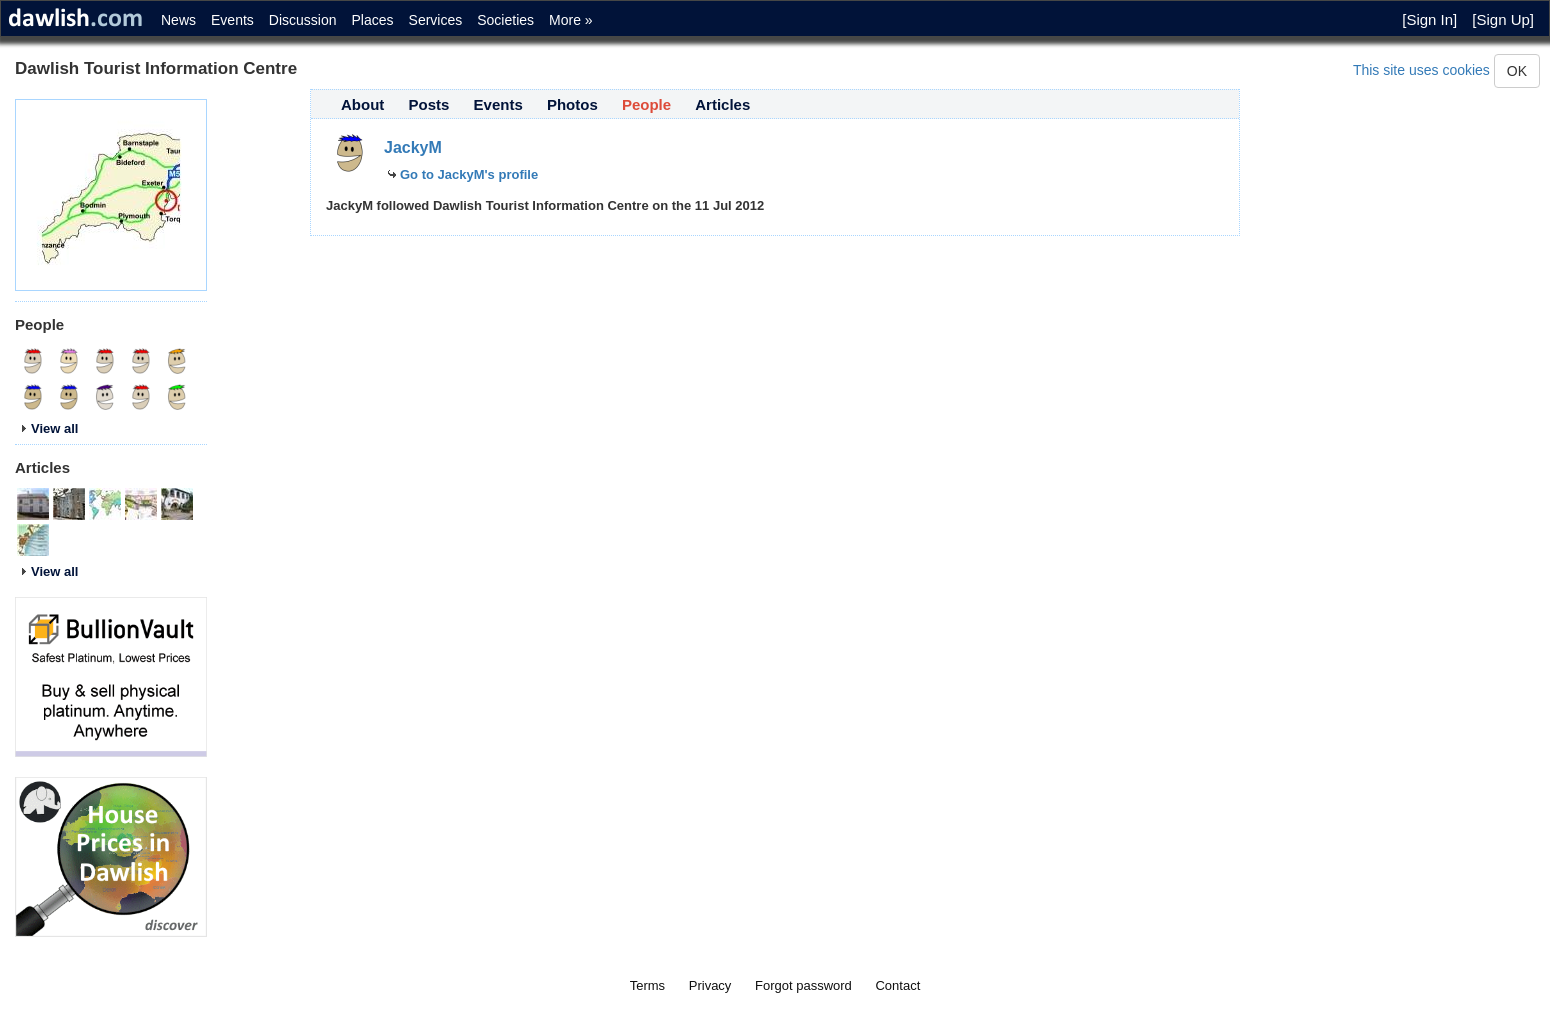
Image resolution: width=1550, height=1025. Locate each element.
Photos (572, 104)
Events (232, 20)
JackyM (413, 147)
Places (373, 20)
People (646, 104)
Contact (897, 985)
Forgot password (803, 985)
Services (436, 20)
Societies (505, 20)
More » (571, 20)
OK (1517, 71)
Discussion (303, 20)
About (362, 104)
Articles (722, 104)
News (178, 20)
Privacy (710, 985)
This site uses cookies (1421, 70)
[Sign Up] (1503, 19)
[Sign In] (1429, 19)
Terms (647, 985)
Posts (429, 104)
